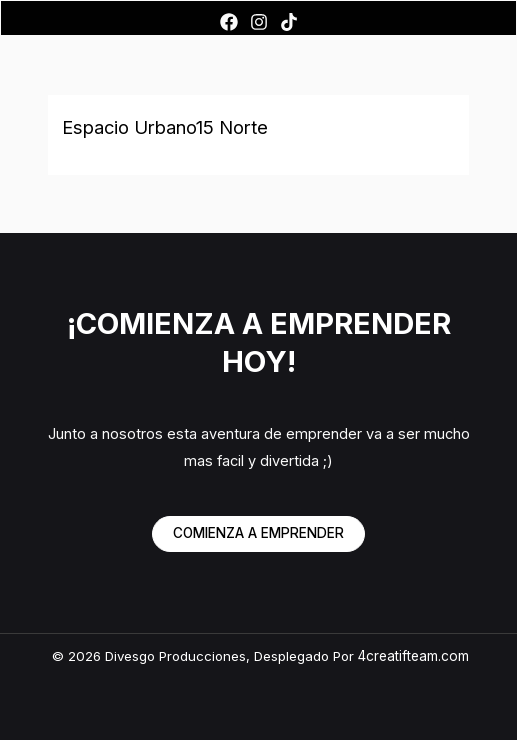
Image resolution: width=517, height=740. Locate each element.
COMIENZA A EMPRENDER (258, 533)
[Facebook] (229, 22)
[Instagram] (259, 22)
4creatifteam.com (413, 656)
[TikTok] (289, 22)
